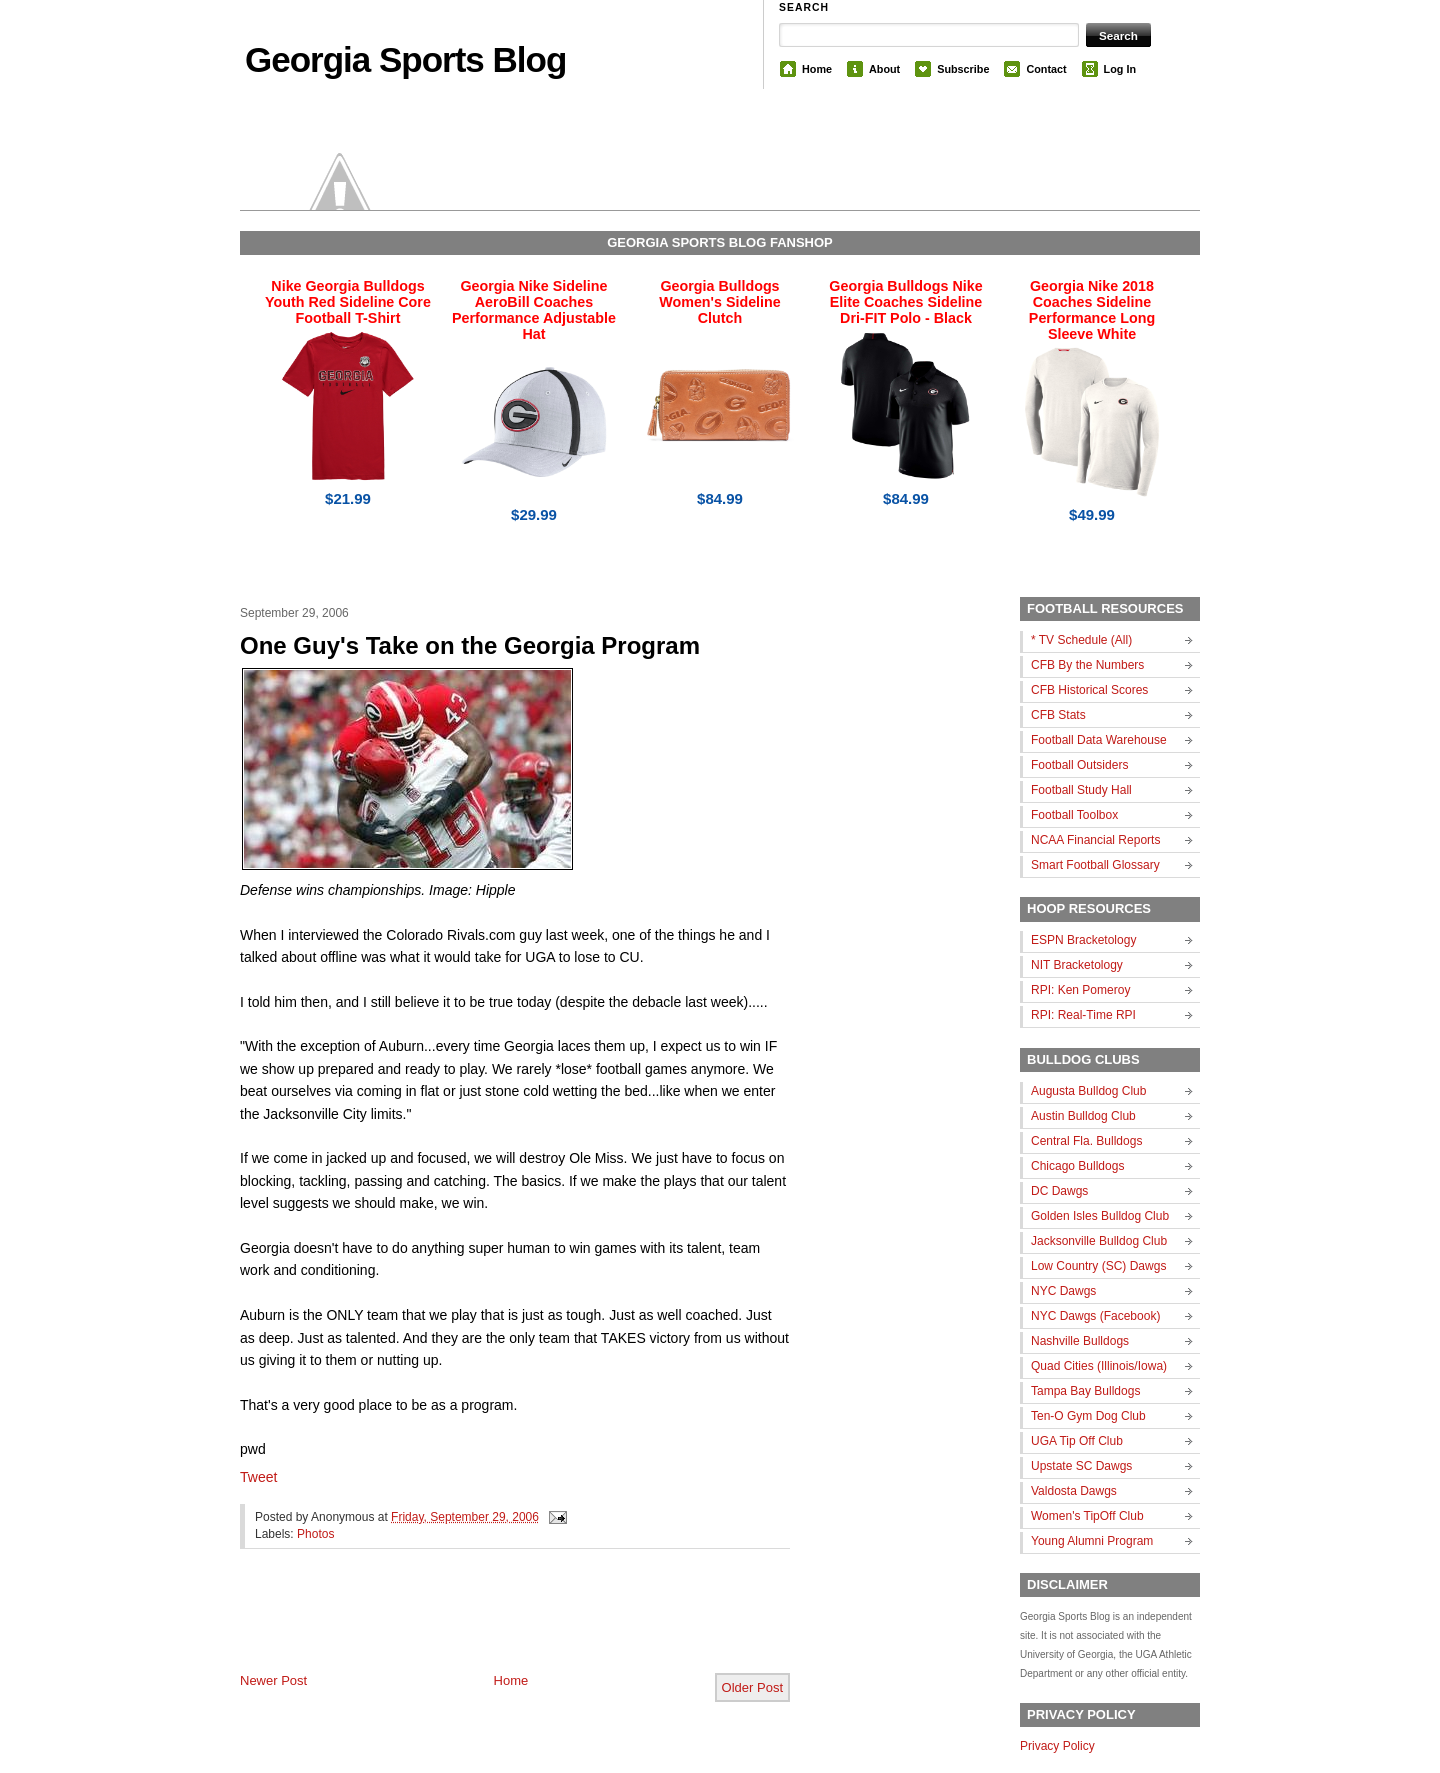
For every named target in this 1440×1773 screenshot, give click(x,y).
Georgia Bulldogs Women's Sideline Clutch (720, 302)
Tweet (258, 1477)
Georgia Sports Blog (405, 59)
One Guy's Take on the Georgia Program (470, 645)
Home (817, 69)
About (884, 69)
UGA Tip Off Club (1077, 1441)
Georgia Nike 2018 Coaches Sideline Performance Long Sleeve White (1092, 310)
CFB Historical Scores (1089, 690)
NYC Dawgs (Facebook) (1095, 1316)
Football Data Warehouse (1099, 740)
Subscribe (963, 69)
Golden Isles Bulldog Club (1100, 1216)
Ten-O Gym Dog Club (1088, 1416)
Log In (1120, 69)
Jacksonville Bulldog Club (1099, 1241)
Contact (1046, 69)
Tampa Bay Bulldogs (1085, 1391)
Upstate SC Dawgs (1081, 1466)
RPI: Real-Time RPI (1083, 1015)
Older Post (752, 1687)
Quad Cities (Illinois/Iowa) (1099, 1366)
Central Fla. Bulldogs (1086, 1141)
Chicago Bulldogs (1077, 1166)
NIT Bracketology (1077, 965)
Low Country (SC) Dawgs (1098, 1266)
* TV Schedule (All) (1081, 640)
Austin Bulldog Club (1083, 1116)
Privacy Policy (1057, 1746)
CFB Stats (1058, 715)
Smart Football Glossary (1095, 865)
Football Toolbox (1074, 815)
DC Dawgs (1059, 1191)
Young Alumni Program (1092, 1541)
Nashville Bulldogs (1080, 1341)
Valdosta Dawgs (1074, 1491)
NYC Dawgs (1063, 1291)
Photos (315, 1534)
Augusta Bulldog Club (1088, 1091)
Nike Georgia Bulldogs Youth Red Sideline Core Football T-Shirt (348, 302)
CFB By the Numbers (1087, 665)
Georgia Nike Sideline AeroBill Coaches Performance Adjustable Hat (534, 310)
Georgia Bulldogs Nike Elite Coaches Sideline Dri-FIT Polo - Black (905, 302)
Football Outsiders (1079, 765)
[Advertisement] (474, 1627)
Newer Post (273, 1680)
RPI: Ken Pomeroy (1080, 990)
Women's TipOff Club (1087, 1516)
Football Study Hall (1081, 790)
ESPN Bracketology (1083, 940)
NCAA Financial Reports (1095, 840)
